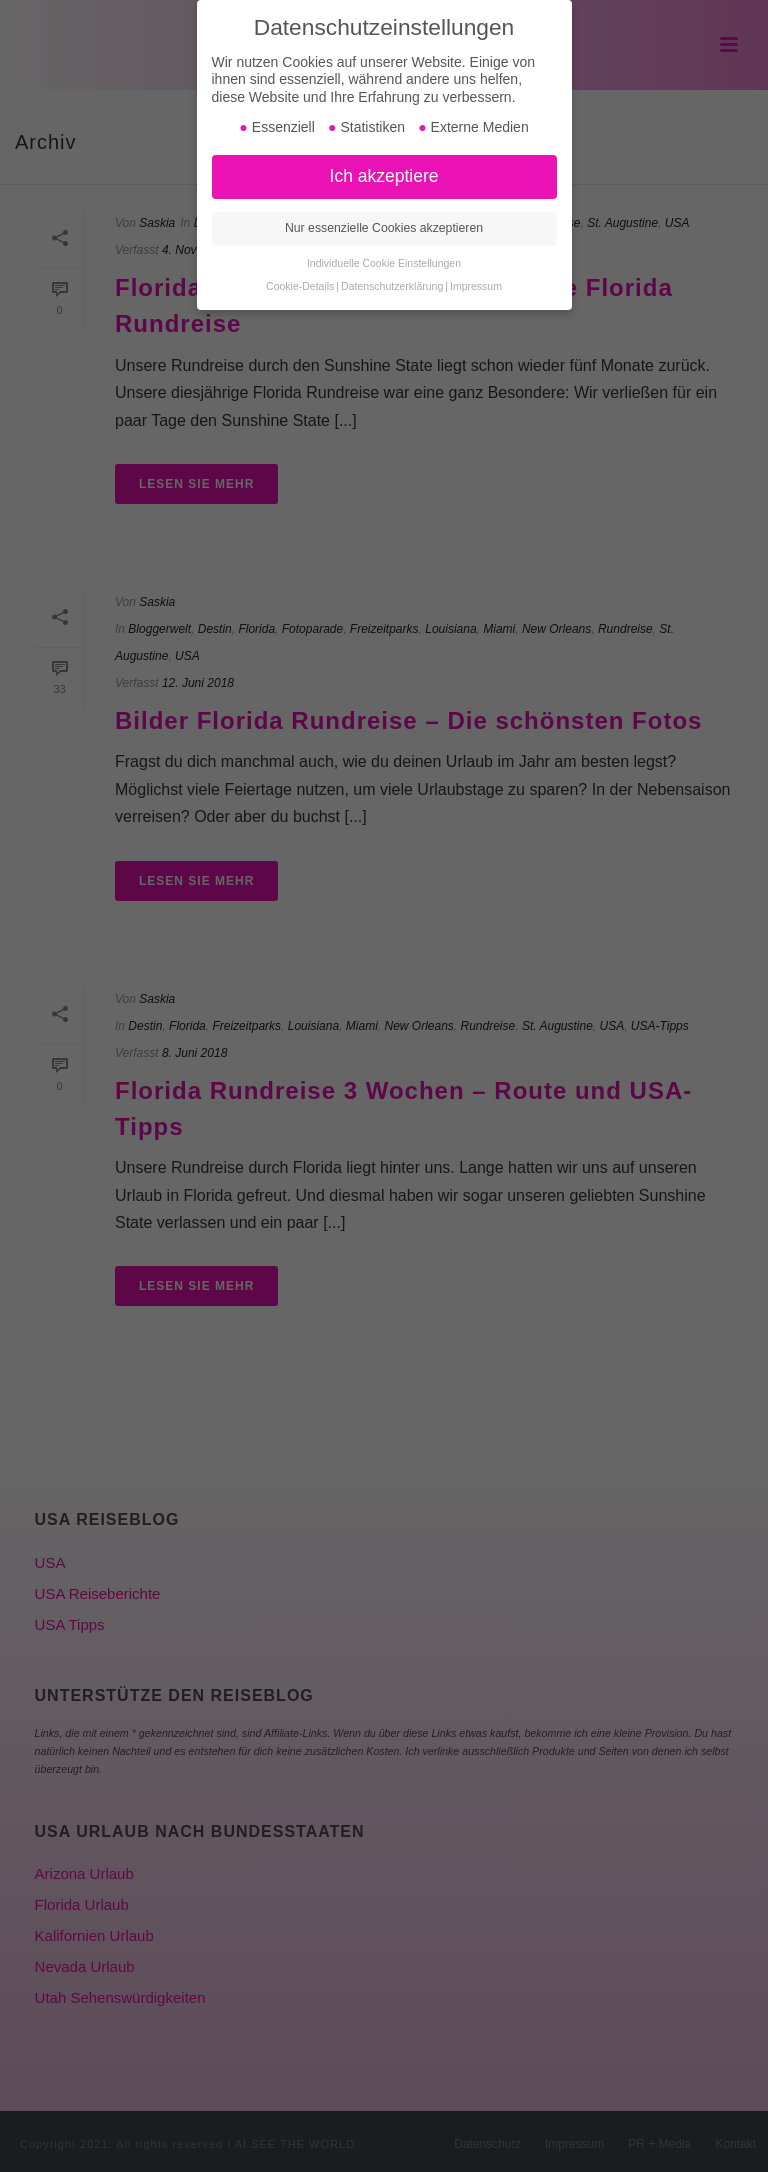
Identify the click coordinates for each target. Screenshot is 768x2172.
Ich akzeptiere (384, 176)
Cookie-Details (300, 286)
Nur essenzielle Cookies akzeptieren (384, 228)
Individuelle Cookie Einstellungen (384, 263)
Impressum (476, 286)
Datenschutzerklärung (392, 286)
